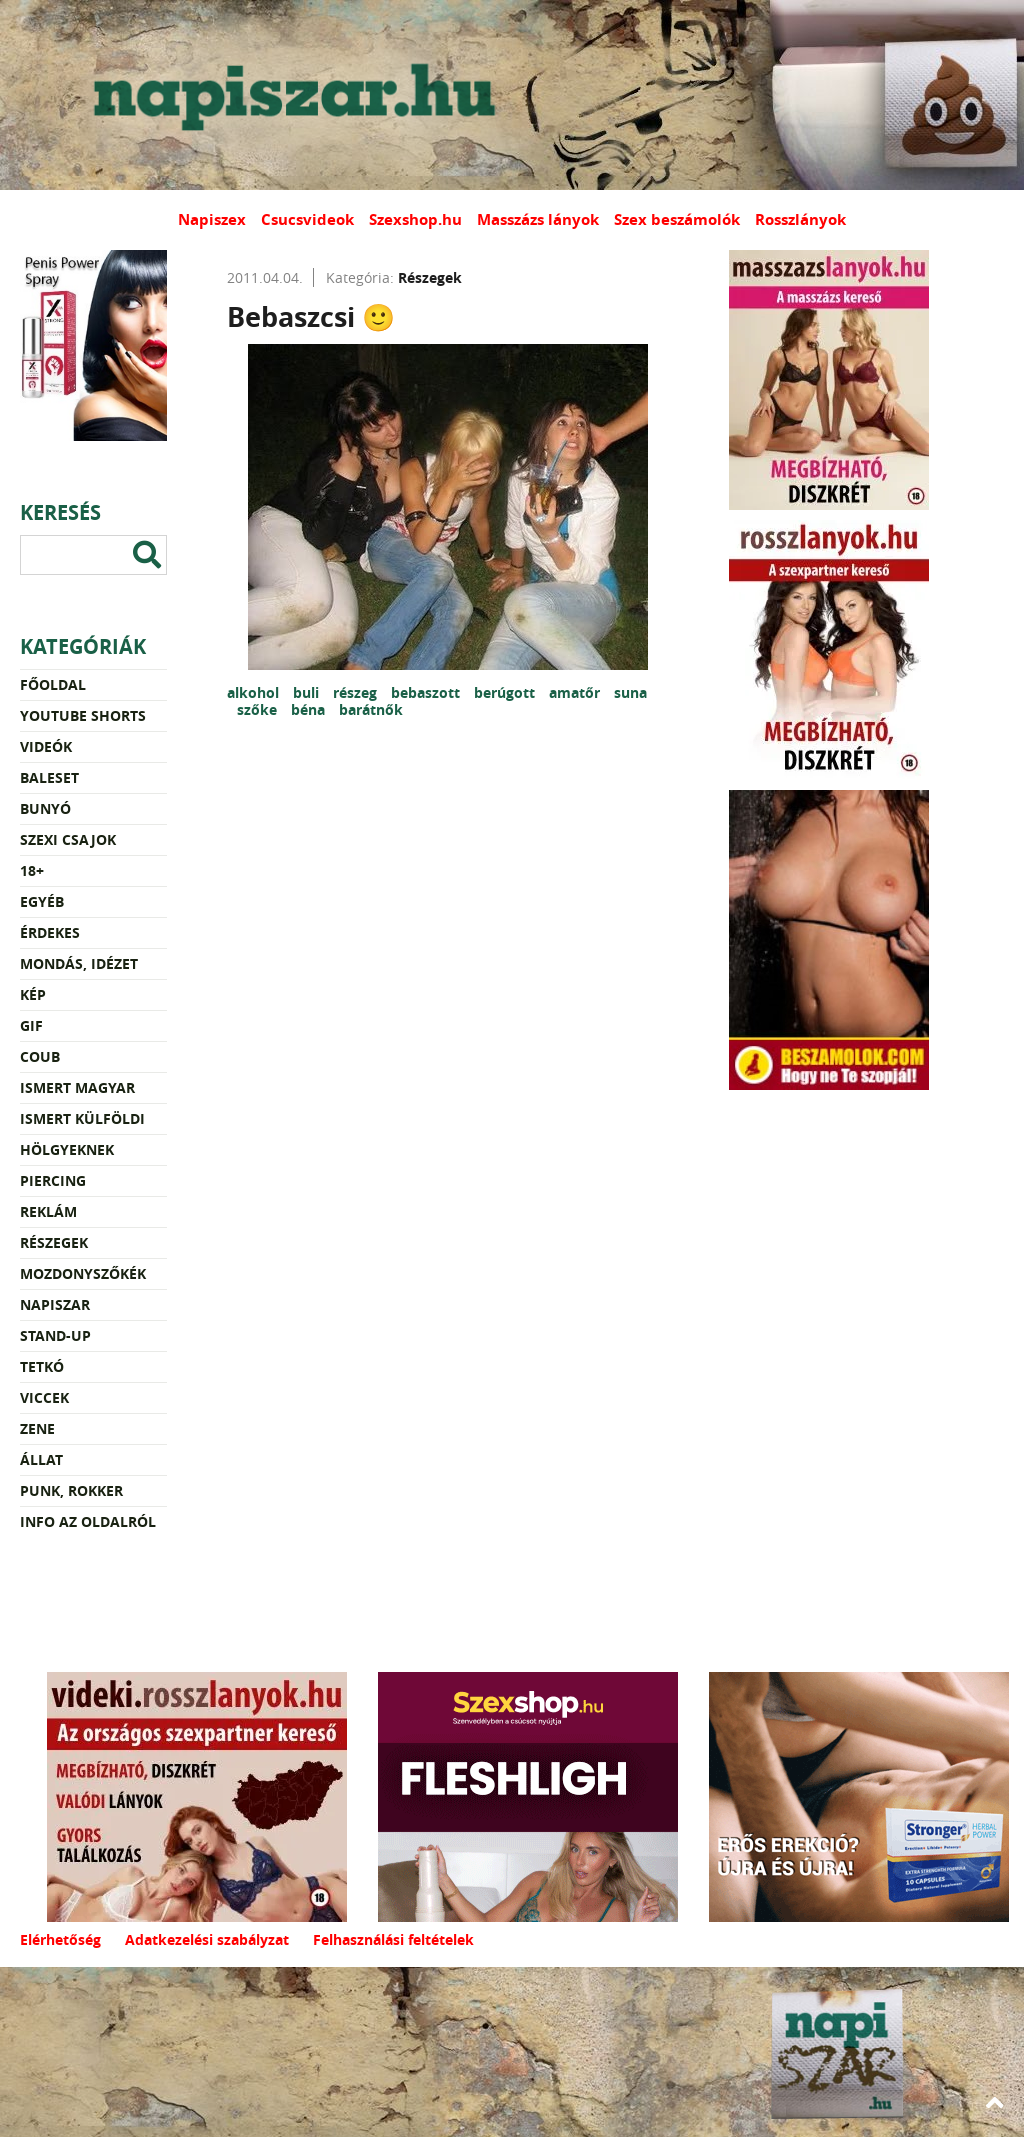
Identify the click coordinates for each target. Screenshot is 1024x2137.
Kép (33, 994)
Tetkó (42, 1366)
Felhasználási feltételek (393, 1939)
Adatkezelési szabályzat (207, 1939)
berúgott (506, 692)
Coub (40, 1056)
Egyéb (42, 901)
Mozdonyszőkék (83, 1273)
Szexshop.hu (415, 219)
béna (310, 709)
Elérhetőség (60, 1939)
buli (308, 692)
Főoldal (53, 684)
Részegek (54, 1242)
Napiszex (212, 219)
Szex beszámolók (677, 219)
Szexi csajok (68, 839)
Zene (37, 1428)
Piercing (53, 1180)
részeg (357, 692)
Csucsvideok (307, 219)
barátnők (371, 709)
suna (630, 692)
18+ (32, 870)
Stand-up (55, 1335)
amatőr (576, 692)
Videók (46, 746)
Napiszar (55, 1304)
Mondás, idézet (79, 963)
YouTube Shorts (83, 715)
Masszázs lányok (538, 219)
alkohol (255, 692)
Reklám (48, 1211)
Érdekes (50, 932)
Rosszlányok (800, 219)
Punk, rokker (71, 1490)
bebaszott (427, 692)
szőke (259, 709)
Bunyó (45, 808)
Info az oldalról (88, 1521)
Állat (41, 1459)
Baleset (49, 777)
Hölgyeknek (67, 1149)
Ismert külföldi (82, 1118)
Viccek (44, 1397)
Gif (31, 1025)
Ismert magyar (77, 1087)
